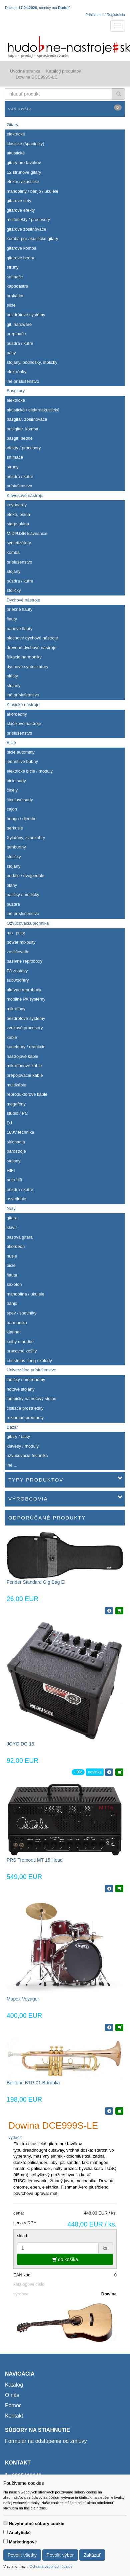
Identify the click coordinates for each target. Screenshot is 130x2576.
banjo (12, 1303)
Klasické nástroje (23, 704)
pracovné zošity (22, 1350)
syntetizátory (19, 542)
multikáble (16, 1084)
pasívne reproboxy (24, 961)
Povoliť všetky (22, 2555)
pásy (11, 352)
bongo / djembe (22, 818)
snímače (15, 276)
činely (12, 790)
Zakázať (92, 2555)
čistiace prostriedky (25, 1408)
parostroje (16, 1151)
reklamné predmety (25, 1417)
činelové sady (20, 799)
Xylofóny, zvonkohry (26, 837)
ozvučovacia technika (27, 1455)
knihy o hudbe (20, 1341)
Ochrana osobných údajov (50, 2566)
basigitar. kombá (22, 428)
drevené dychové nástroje (31, 647)
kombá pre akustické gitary (32, 238)
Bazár (12, 1427)
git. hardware (19, 324)
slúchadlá (16, 1141)
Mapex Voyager (23, 1998)
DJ (9, 1122)
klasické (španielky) (25, 143)
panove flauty (19, 628)
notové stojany (21, 1389)
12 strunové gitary (24, 172)
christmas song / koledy (29, 1360)
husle (12, 1256)
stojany (13, 571)
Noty (11, 1208)
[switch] (5, 2523)
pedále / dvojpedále (25, 875)
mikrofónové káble (24, 1065)
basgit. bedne (20, 438)
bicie (11, 1265)
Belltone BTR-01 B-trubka (33, 2082)
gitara (12, 1217)
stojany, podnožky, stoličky (32, 362)
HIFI (11, 1170)
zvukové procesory (25, 1027)
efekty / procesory (24, 447)
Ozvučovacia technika (28, 923)
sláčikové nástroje (24, 723)
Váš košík (65, 108)
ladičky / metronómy (26, 1379)
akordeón (16, 1246)
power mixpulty (21, 942)
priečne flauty (19, 609)
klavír (12, 1227)
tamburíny (16, 846)
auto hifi (14, 1179)
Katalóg (14, 2385)
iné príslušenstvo (23, 381)
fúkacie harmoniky (24, 656)
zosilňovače (18, 951)
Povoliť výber (60, 2555)
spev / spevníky (22, 1312)
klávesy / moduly (23, 1446)
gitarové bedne (21, 257)
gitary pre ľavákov (24, 162)
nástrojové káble (22, 1056)
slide (11, 305)
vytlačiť (15, 2137)
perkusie (15, 827)
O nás (12, 2395)
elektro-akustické (23, 181)
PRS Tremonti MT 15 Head (35, 1860)
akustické (16, 152)
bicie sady (16, 780)
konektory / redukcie (26, 1046)
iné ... (12, 1465)
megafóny (16, 1103)
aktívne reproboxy (24, 989)
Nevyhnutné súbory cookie (36, 2523)
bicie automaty (21, 752)
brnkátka (15, 295)
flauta (12, 1275)
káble (12, 1037)
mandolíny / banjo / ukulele (32, 191)
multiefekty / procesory (28, 219)
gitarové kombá (21, 248)
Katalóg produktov (63, 71)
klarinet (14, 1331)
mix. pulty (16, 932)
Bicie (11, 742)
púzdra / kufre (20, 343)
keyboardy (17, 504)
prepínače (16, 333)
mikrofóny (16, 1008)
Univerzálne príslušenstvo (31, 1369)
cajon (12, 809)
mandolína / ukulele (25, 1293)
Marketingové (23, 2541)
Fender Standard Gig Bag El (36, 1582)
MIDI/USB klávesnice (27, 533)
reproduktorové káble (27, 1094)
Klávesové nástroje (25, 495)
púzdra (13, 904)
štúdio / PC (17, 1113)
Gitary (12, 124)
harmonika (17, 1322)
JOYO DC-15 (20, 1744)
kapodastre (17, 286)
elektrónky (16, 371)
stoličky (14, 590)
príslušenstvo (19, 485)
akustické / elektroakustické (33, 409)
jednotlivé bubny (22, 761)
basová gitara (20, 1237)
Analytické (20, 2532)
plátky (12, 675)
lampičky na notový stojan (31, 1398)
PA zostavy (17, 970)
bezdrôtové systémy (26, 314)
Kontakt (14, 2416)
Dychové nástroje (23, 599)
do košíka (65, 2259)
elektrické (16, 133)
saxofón (14, 1284)
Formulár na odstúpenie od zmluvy (46, 2441)
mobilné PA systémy (26, 999)
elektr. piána (18, 514)
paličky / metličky (23, 894)
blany (12, 885)
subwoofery (18, 980)
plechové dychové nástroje (32, 637)
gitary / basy (18, 1436)
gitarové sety (19, 200)
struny (12, 267)
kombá (13, 552)
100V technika (20, 1132)
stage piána (18, 523)
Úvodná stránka (25, 71)
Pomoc (13, 2405)
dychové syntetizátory (27, 666)
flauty (12, 618)
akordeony (17, 714)
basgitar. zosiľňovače (27, 419)
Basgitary (16, 390)
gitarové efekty (21, 210)
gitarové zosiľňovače (26, 229)
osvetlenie (16, 1198)
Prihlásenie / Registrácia (105, 15)
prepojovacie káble (25, 1075)
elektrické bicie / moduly (30, 771)
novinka (95, 1772)
